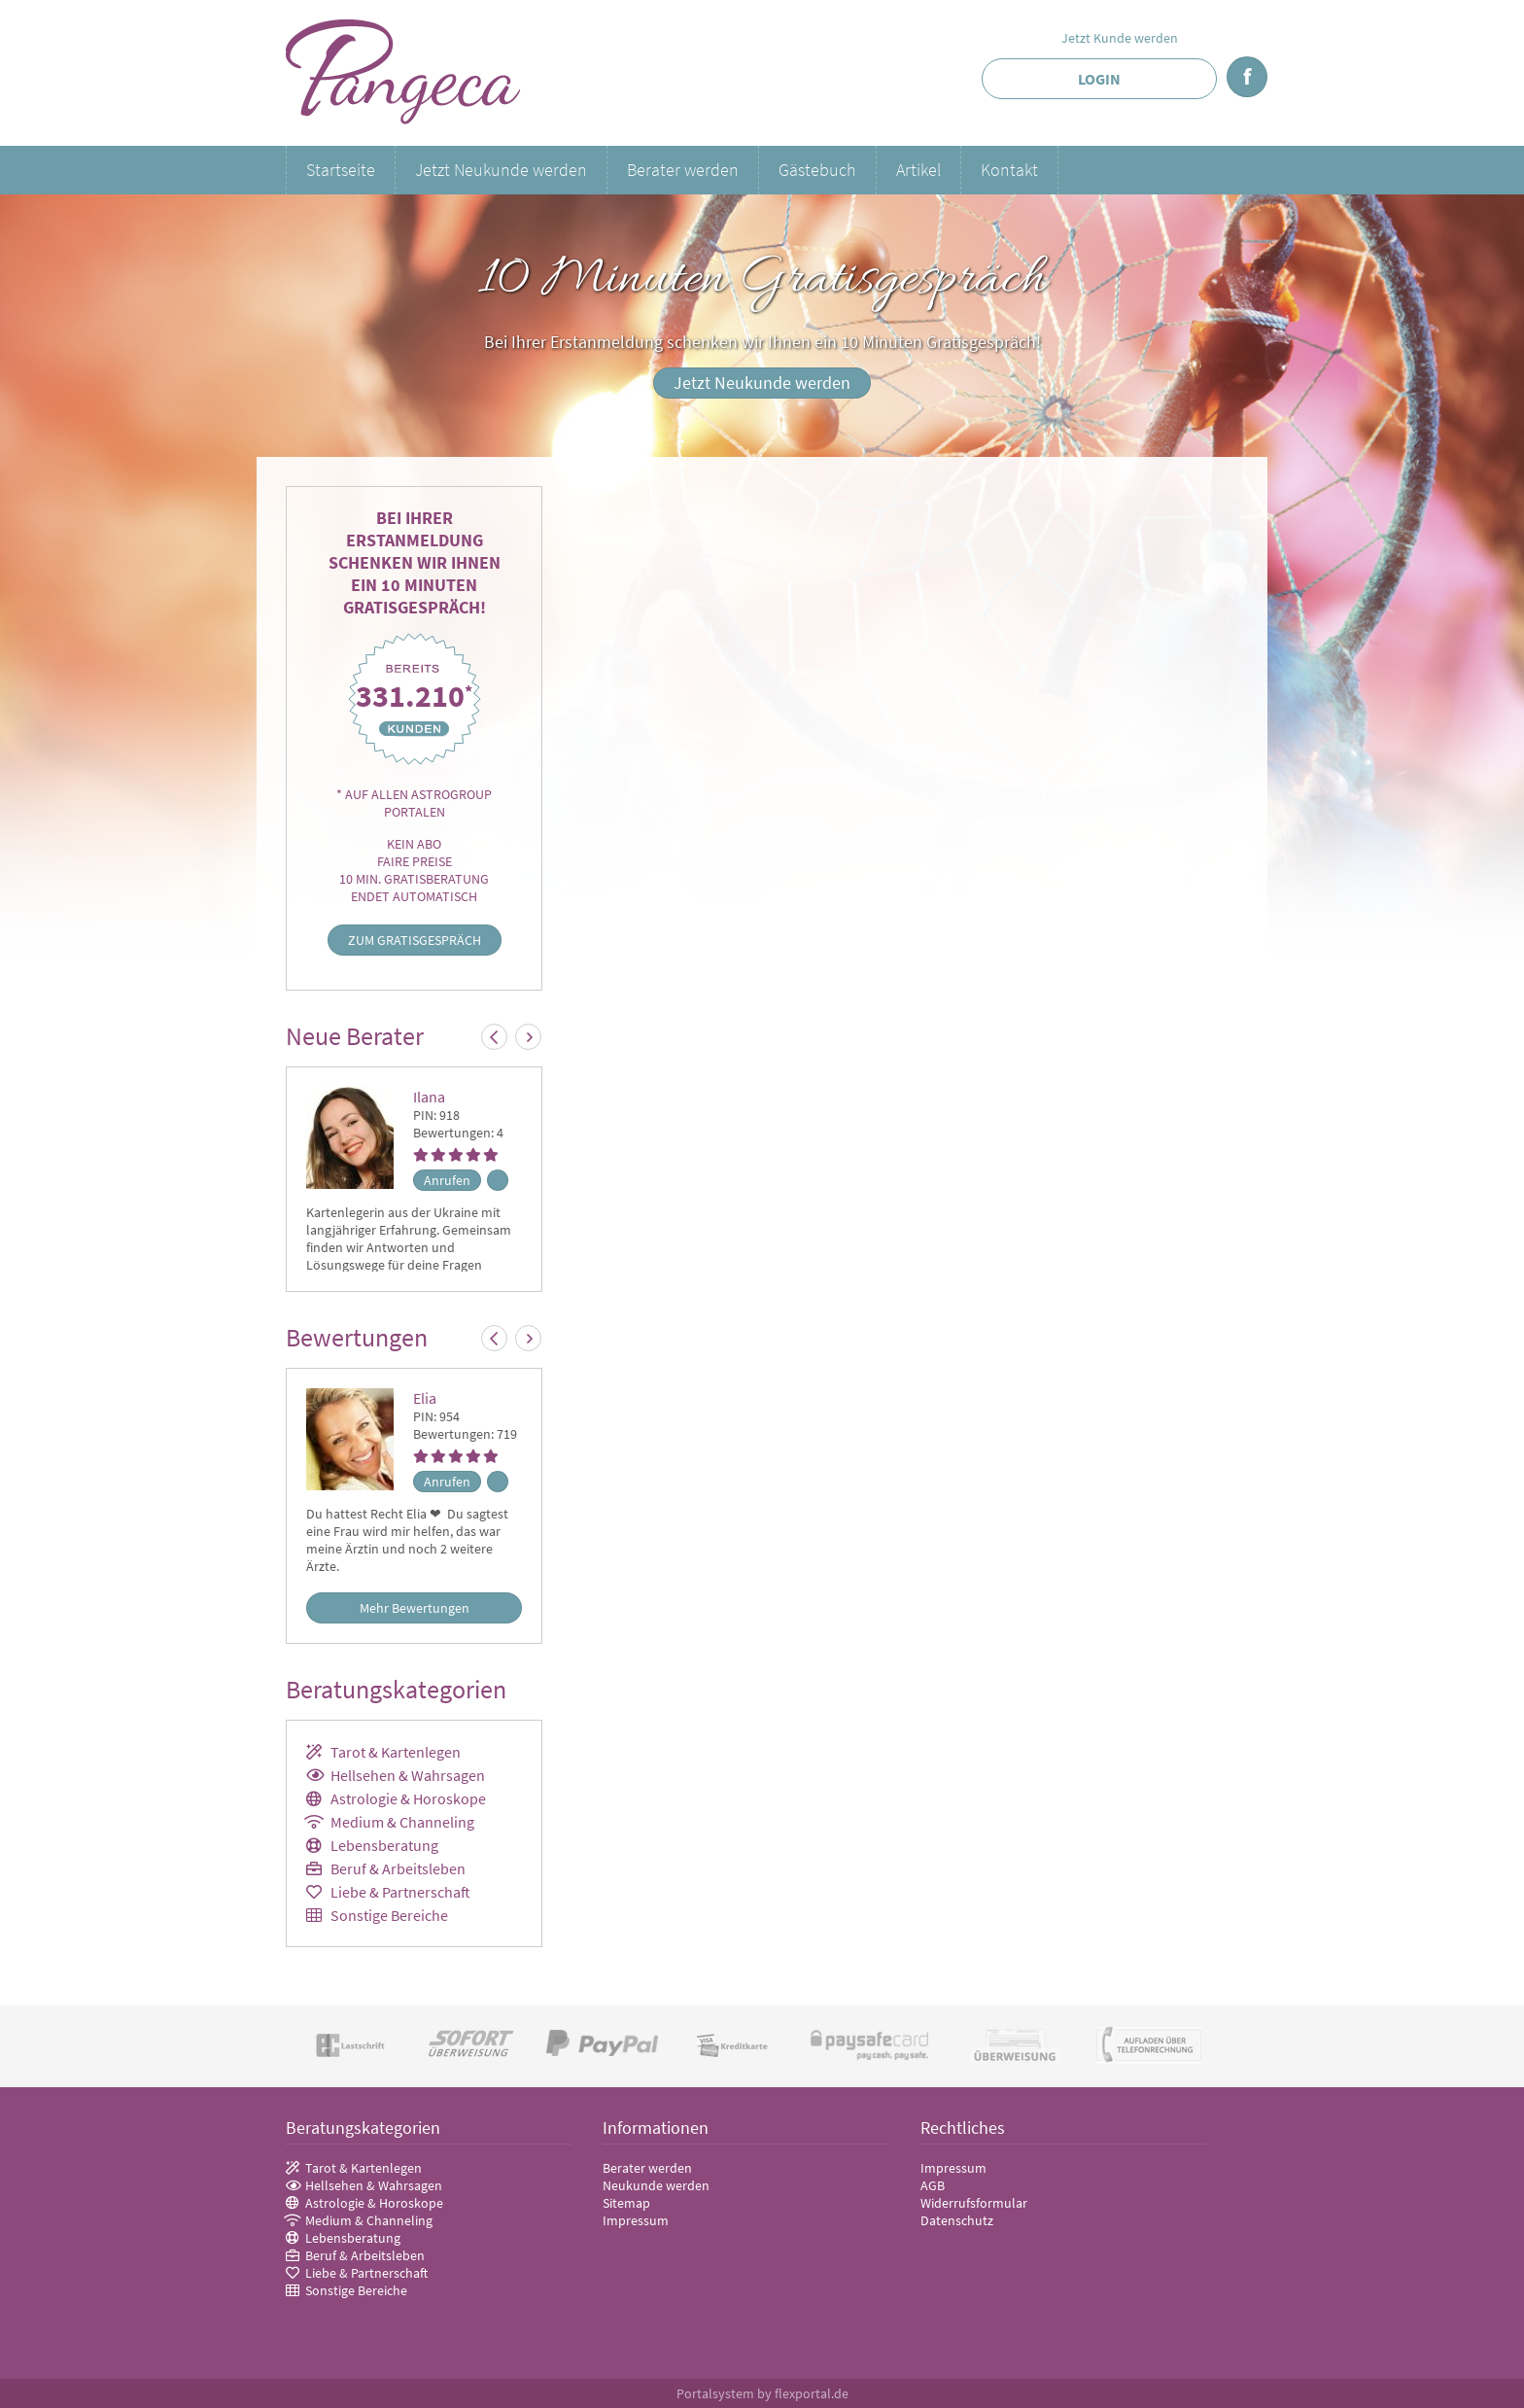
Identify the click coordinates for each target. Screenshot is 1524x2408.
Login (1099, 78)
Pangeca (404, 72)
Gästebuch (817, 169)
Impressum (636, 2220)
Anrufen (447, 1180)
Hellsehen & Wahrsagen (407, 1775)
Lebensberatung (384, 1845)
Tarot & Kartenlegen (395, 1752)
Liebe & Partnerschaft (400, 1892)
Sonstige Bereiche (389, 1915)
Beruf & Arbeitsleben (398, 1868)
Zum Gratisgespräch (414, 940)
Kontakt (1009, 169)
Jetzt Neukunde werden (501, 169)
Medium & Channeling (402, 1822)
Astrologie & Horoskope (408, 1798)
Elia (424, 1398)
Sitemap (626, 2203)
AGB (932, 2185)
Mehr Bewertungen (414, 1608)
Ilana (429, 1096)
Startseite (340, 169)
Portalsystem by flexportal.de (762, 2393)
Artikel (918, 169)
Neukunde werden (656, 2185)
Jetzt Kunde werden (1119, 38)
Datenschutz (956, 2220)
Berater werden (683, 169)
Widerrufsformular (973, 2203)
